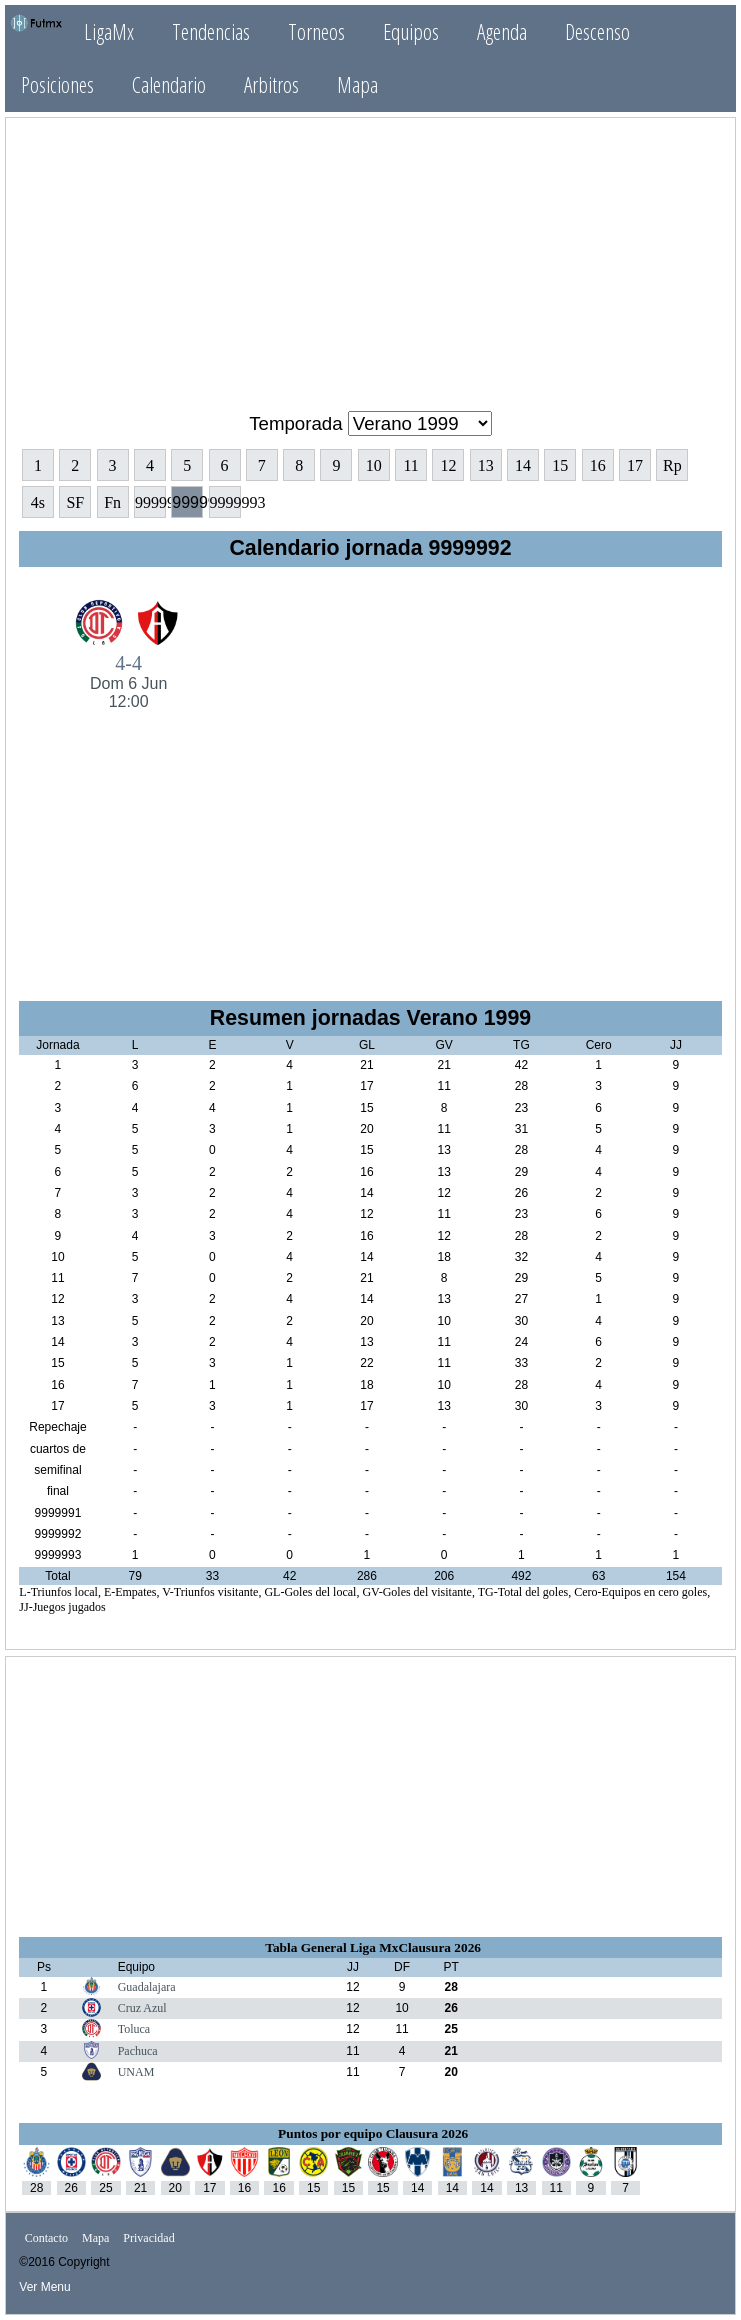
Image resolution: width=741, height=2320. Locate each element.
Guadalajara (147, 1987)
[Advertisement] (371, 256)
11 (410, 465)
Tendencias (211, 31)
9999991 (150, 502)
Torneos (316, 31)
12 (448, 465)
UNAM (136, 2072)
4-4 (128, 681)
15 (560, 465)
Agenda (502, 31)
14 (523, 465)
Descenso (597, 31)
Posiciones (57, 84)
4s (38, 502)
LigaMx (109, 31)
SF (75, 502)
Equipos (411, 31)
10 (374, 465)
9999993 (225, 502)
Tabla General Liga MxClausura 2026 (373, 1947)
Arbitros (271, 84)
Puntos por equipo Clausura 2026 (373, 2133)
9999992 (187, 502)
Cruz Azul (142, 2008)
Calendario (169, 84)
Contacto (46, 2238)
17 (635, 465)
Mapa (357, 84)
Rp (672, 465)
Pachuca (138, 2051)
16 (598, 465)
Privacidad (148, 2238)
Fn (112, 502)
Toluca (134, 2029)
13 (486, 465)
